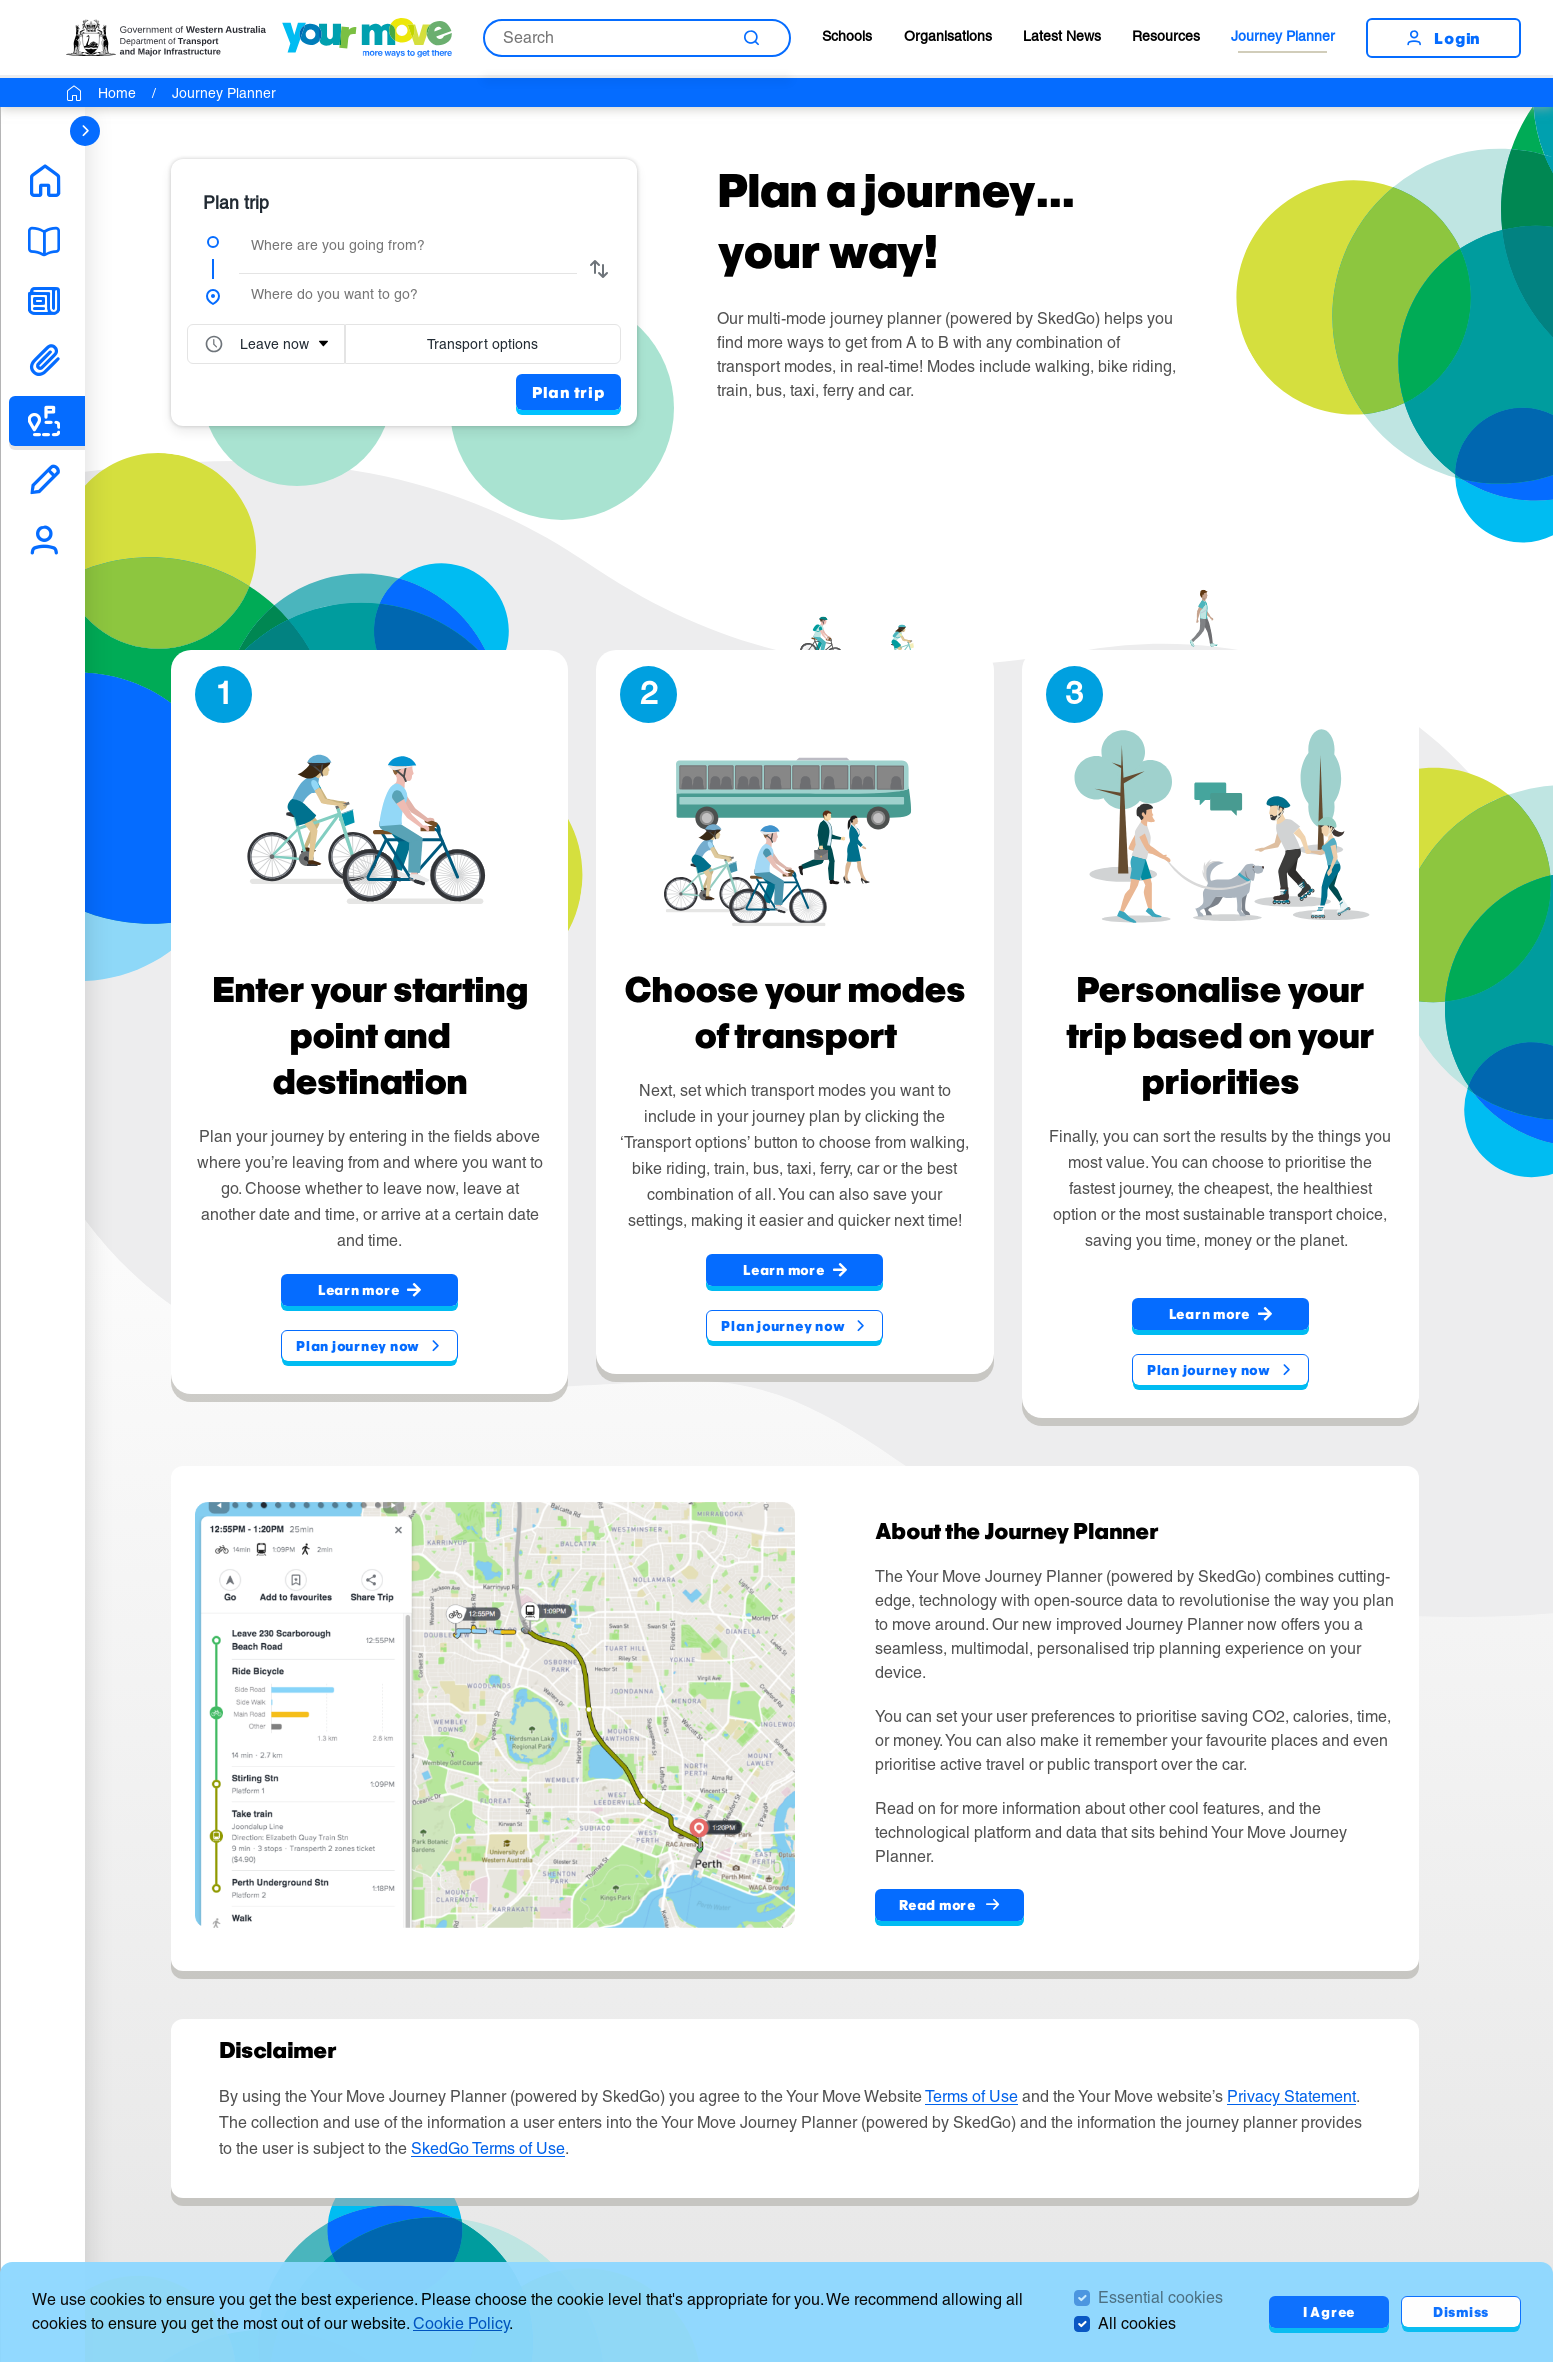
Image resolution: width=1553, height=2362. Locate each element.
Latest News (1062, 35)
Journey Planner (1283, 35)
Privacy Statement (1291, 2096)
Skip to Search (0, 0)
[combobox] (408, 244)
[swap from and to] (599, 269)
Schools (847, 35)
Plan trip (568, 391)
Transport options (482, 343)
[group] (404, 291)
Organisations (948, 35)
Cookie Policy (461, 2323)
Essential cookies (1160, 2297)
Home (117, 92)
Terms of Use (971, 2096)
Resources (1166, 35)
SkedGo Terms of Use (488, 2148)
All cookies (1137, 2323)
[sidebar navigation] (85, 131)
